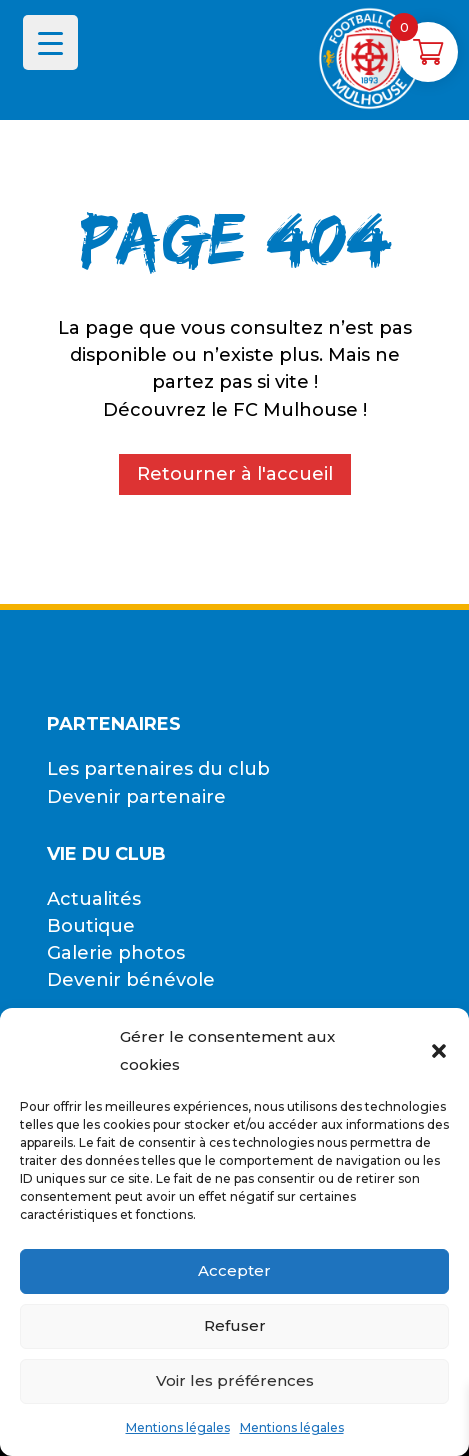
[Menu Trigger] (50, 42)
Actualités (94, 899)
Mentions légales (178, 1427)
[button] (439, 1051)
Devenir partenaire (136, 797)
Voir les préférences (235, 1380)
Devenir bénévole (131, 980)
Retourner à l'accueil (235, 474)
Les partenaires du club (158, 769)
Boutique (91, 926)
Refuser (235, 1325)
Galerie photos (116, 953)
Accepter (234, 1270)
